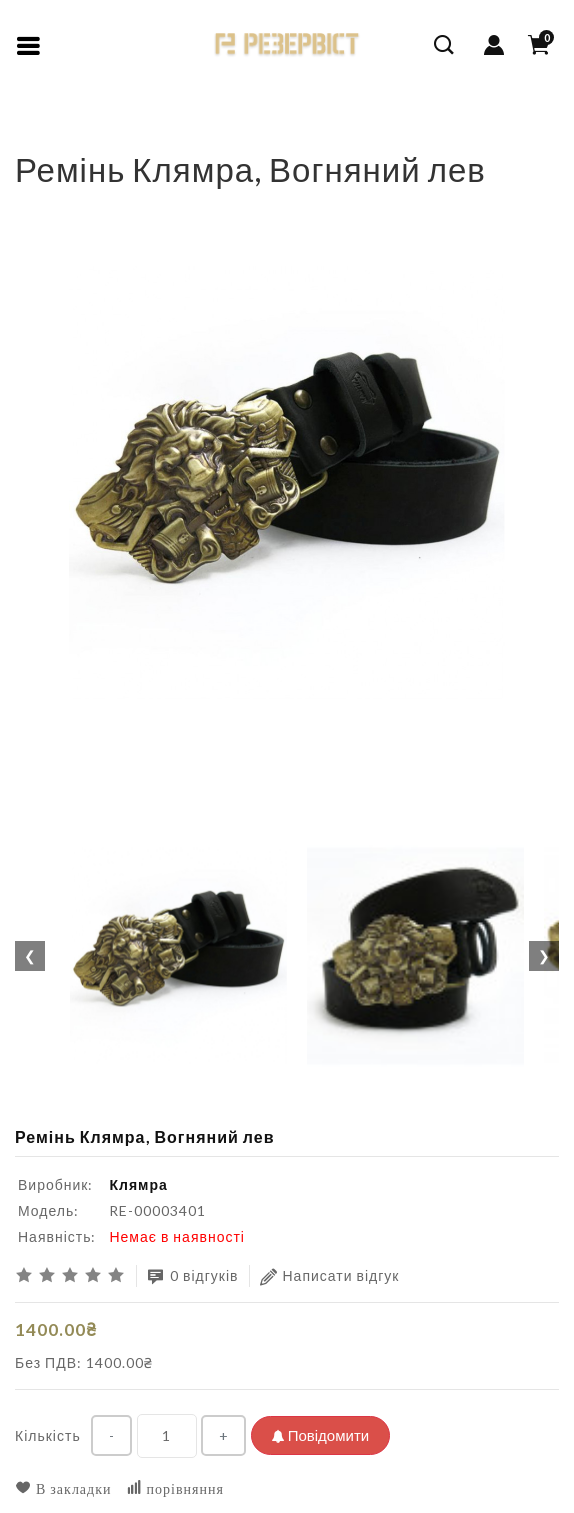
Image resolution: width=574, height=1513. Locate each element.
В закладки (63, 1488)
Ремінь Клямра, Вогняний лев (171, 134)
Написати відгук (330, 1276)
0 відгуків (193, 1276)
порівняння (175, 1488)
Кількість (48, 1435)
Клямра (138, 1184)
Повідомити (320, 1435)
